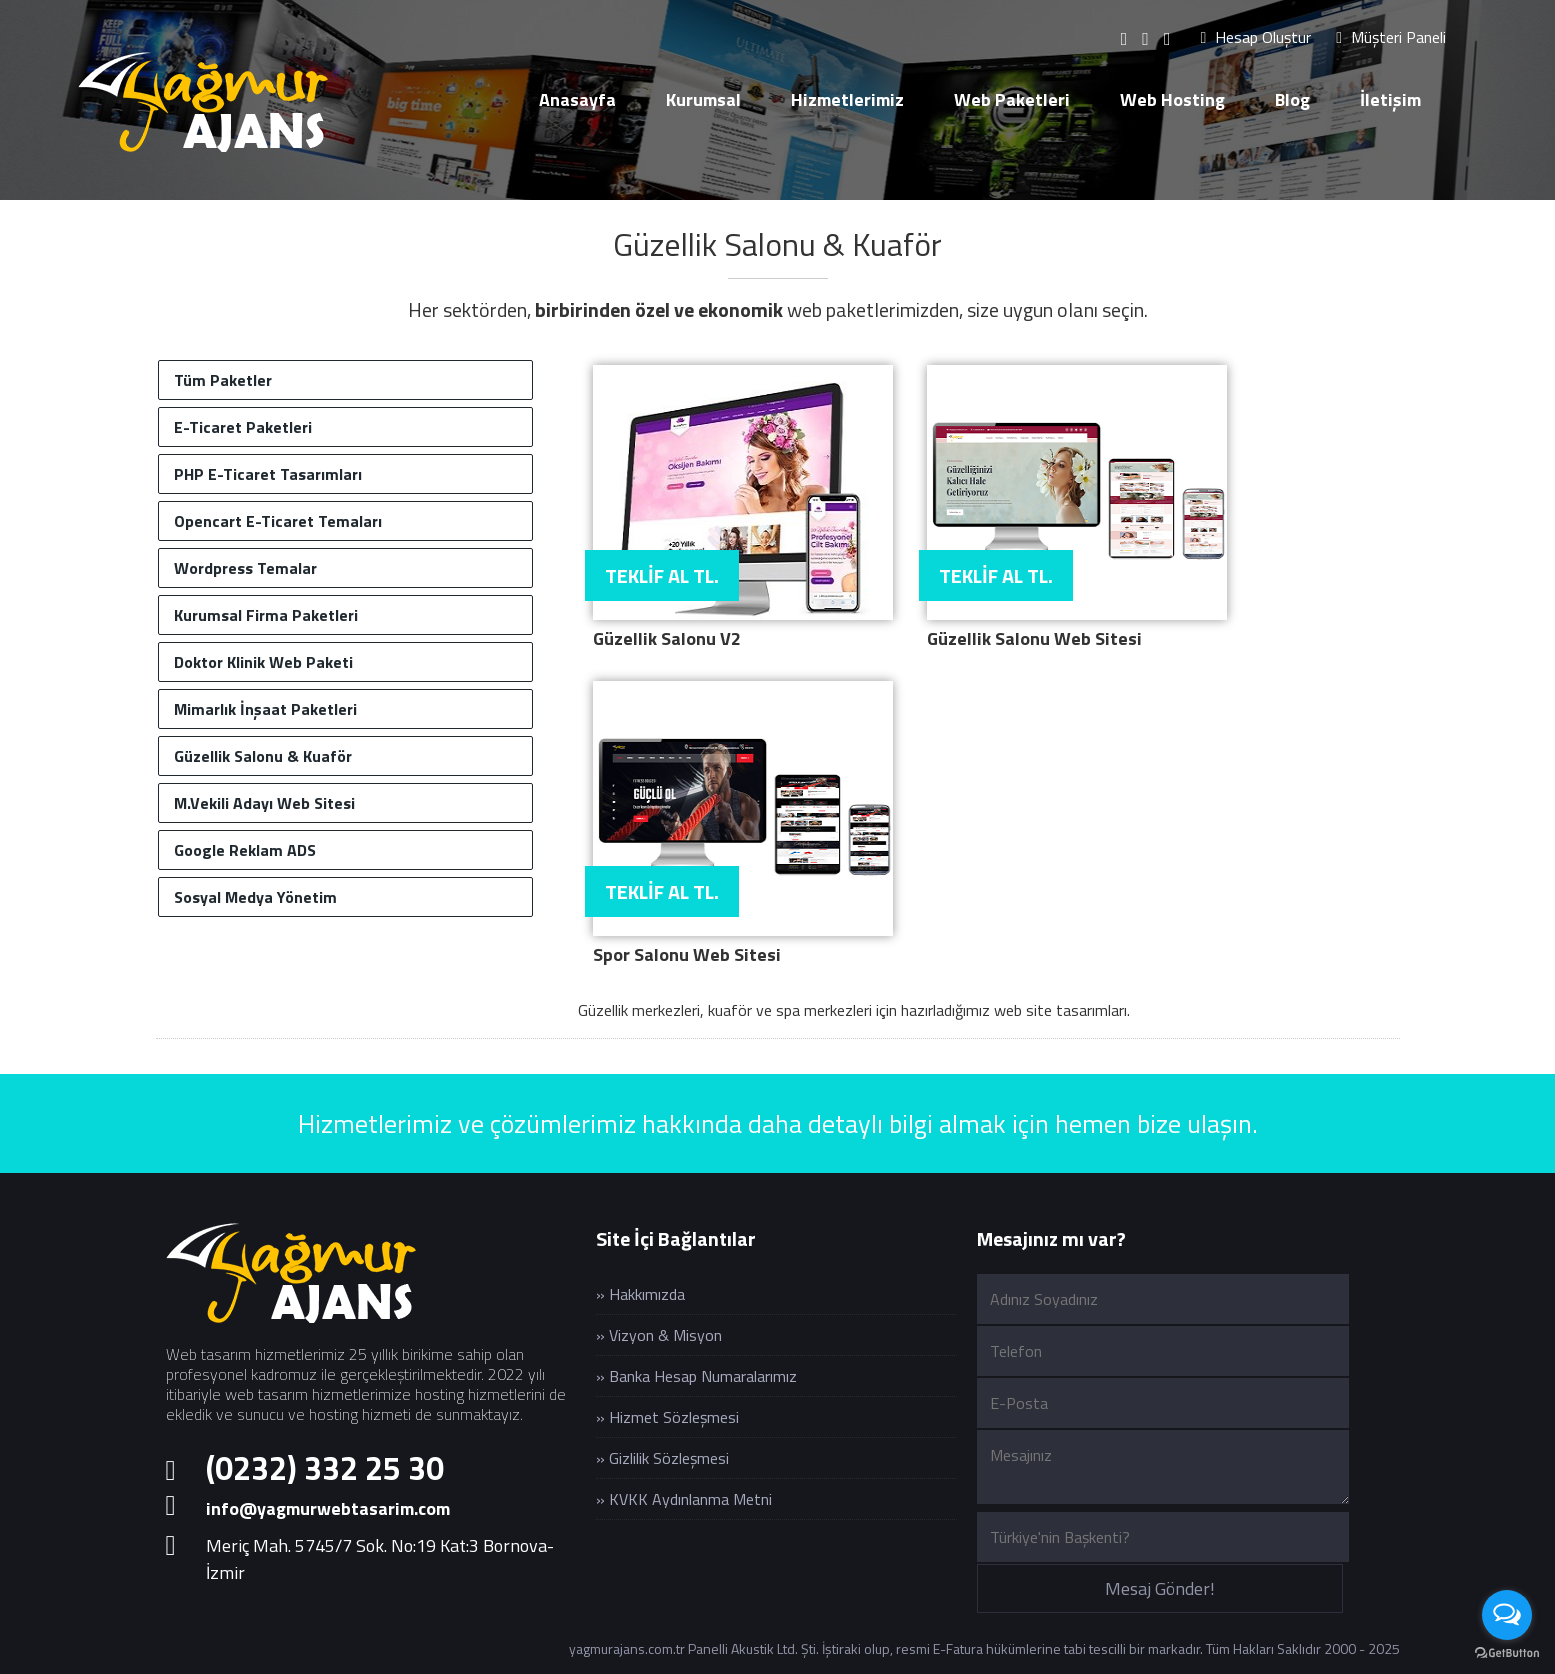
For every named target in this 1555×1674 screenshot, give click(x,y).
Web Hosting (1172, 99)
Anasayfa (577, 99)
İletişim (1390, 99)
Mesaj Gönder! (1160, 1588)
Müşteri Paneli (1391, 37)
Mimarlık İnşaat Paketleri (265, 709)
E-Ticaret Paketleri (243, 427)
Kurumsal (703, 99)
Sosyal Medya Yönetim (255, 897)
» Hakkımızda (640, 1294)
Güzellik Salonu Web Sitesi (1034, 638)
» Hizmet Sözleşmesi (667, 1417)
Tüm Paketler (223, 380)
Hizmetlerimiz (847, 99)
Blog (1292, 99)
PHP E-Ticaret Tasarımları (268, 474)
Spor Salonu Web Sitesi (687, 954)
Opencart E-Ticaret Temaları (278, 521)
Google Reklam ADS (245, 850)
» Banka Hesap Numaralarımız (696, 1376)
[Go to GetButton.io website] (1507, 1653)
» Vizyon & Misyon (659, 1335)
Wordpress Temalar (245, 568)
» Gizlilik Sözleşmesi (662, 1458)
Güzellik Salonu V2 (667, 638)
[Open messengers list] (1507, 1615)
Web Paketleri (1012, 99)
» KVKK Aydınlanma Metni (684, 1499)
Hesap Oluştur (1255, 37)
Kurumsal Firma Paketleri (266, 615)
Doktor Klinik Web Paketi (263, 662)
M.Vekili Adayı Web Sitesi (264, 803)
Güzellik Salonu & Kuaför (777, 244)
